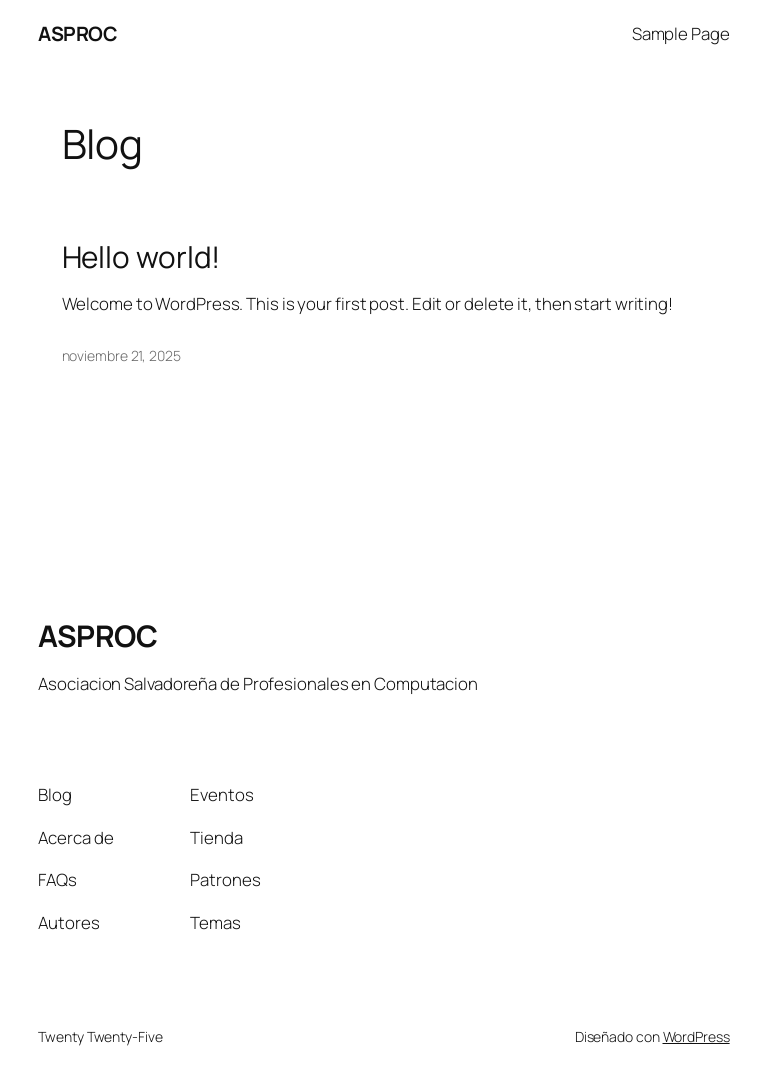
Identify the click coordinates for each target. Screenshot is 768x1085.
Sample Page (681, 33)
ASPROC (77, 33)
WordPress (696, 1036)
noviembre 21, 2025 (121, 355)
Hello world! (141, 256)
